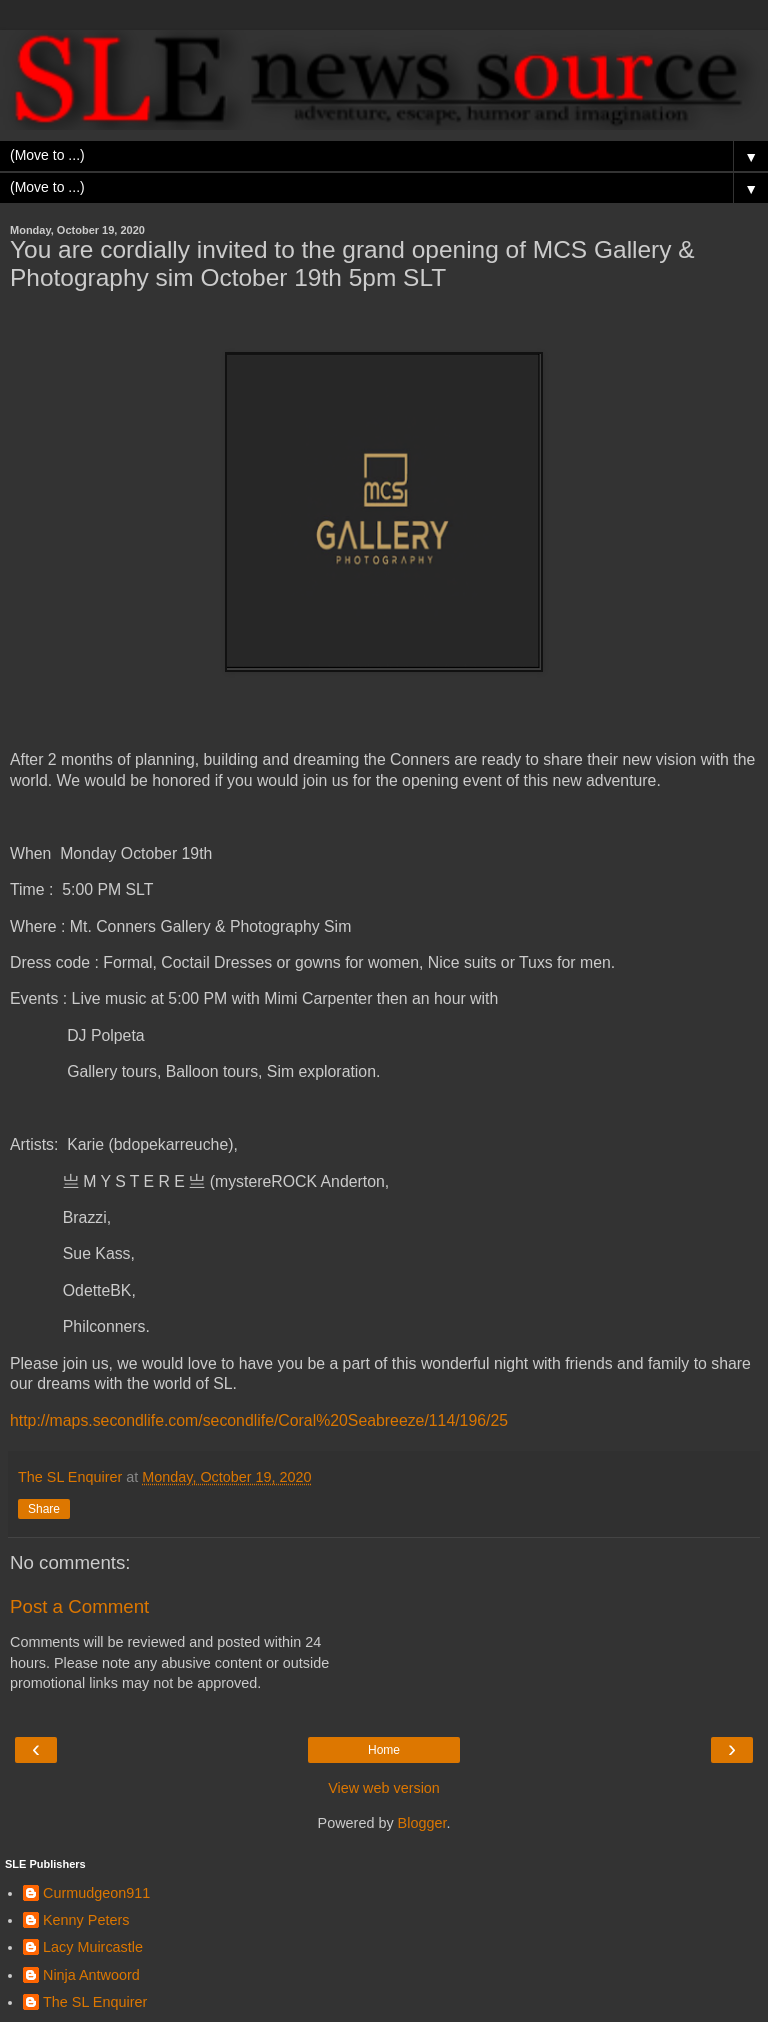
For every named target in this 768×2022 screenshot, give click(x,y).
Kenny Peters (86, 1920)
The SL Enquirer (95, 2002)
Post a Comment (79, 1606)
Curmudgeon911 (96, 1893)
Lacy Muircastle (93, 1947)
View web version (384, 1788)
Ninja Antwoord (91, 1975)
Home (384, 1750)
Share (44, 1509)
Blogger (422, 1823)
